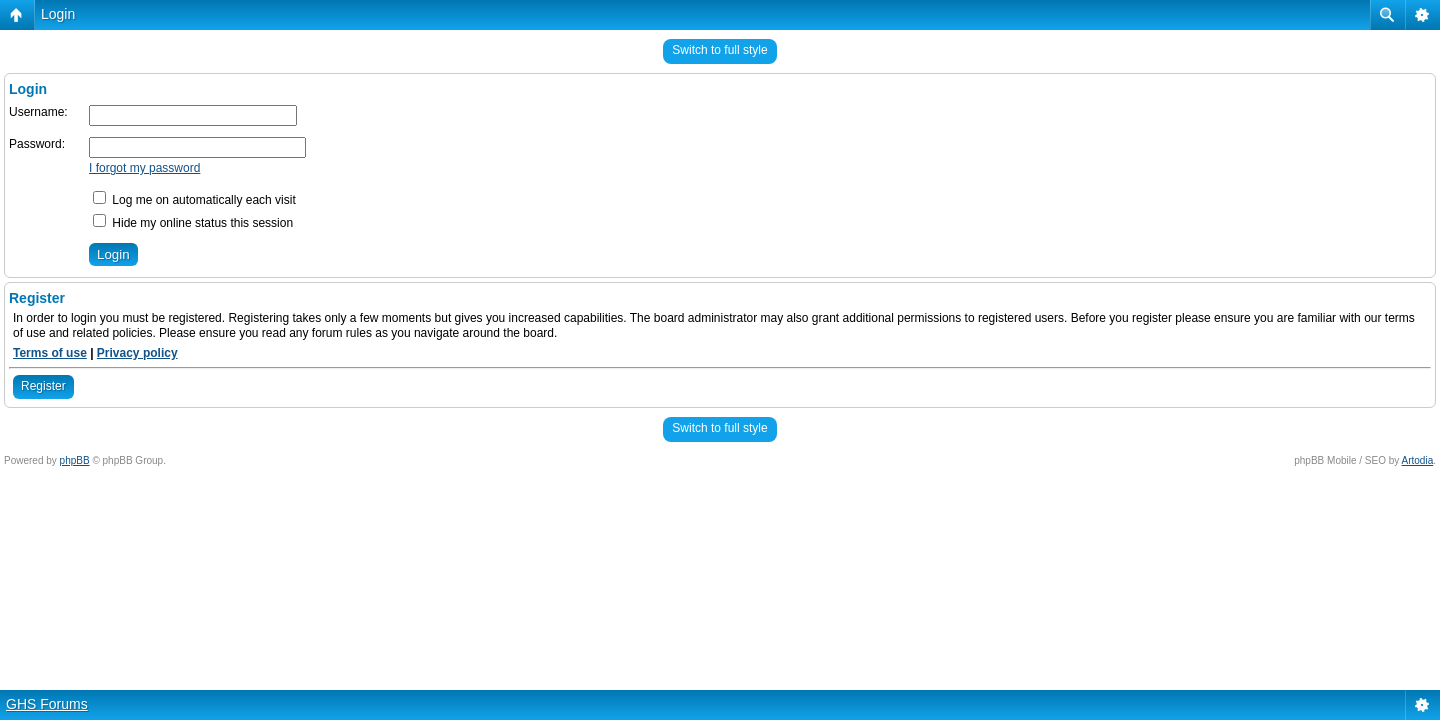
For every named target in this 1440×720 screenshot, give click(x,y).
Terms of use (50, 353)
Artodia (1418, 460)
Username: (38, 112)
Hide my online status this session (193, 223)
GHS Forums (47, 704)
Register (43, 386)
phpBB (75, 460)
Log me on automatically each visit (194, 200)
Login (58, 14)
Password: (37, 144)
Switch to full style (719, 50)
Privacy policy (137, 353)
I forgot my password (144, 168)
